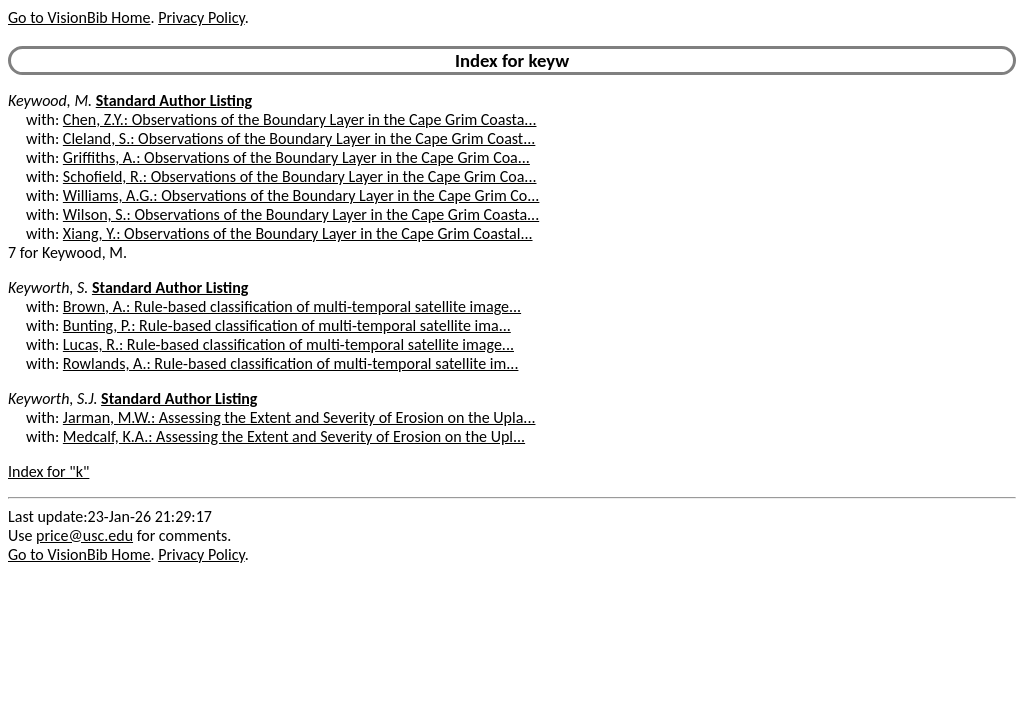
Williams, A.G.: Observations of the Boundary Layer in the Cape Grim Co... (301, 195)
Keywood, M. (50, 100)
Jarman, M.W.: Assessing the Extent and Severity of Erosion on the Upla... (299, 417)
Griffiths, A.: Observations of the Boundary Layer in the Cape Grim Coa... (296, 157)
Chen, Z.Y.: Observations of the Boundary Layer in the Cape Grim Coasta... (300, 119)
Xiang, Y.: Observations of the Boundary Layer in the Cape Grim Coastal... (298, 233)
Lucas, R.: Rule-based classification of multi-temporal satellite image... (288, 344)
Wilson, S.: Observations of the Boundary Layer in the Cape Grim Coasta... (301, 214)
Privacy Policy (201, 17)
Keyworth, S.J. (52, 398)
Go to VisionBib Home (79, 17)
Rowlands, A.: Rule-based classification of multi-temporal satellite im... (291, 363)
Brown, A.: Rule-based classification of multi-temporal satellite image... (292, 306)
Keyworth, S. (48, 287)
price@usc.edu (84, 535)
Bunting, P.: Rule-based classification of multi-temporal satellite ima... (287, 325)
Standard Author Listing (174, 100)
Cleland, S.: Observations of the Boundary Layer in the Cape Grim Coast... (299, 138)
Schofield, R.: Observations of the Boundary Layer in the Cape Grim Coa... (300, 176)
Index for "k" (48, 471)
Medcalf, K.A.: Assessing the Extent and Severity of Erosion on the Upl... (294, 436)
